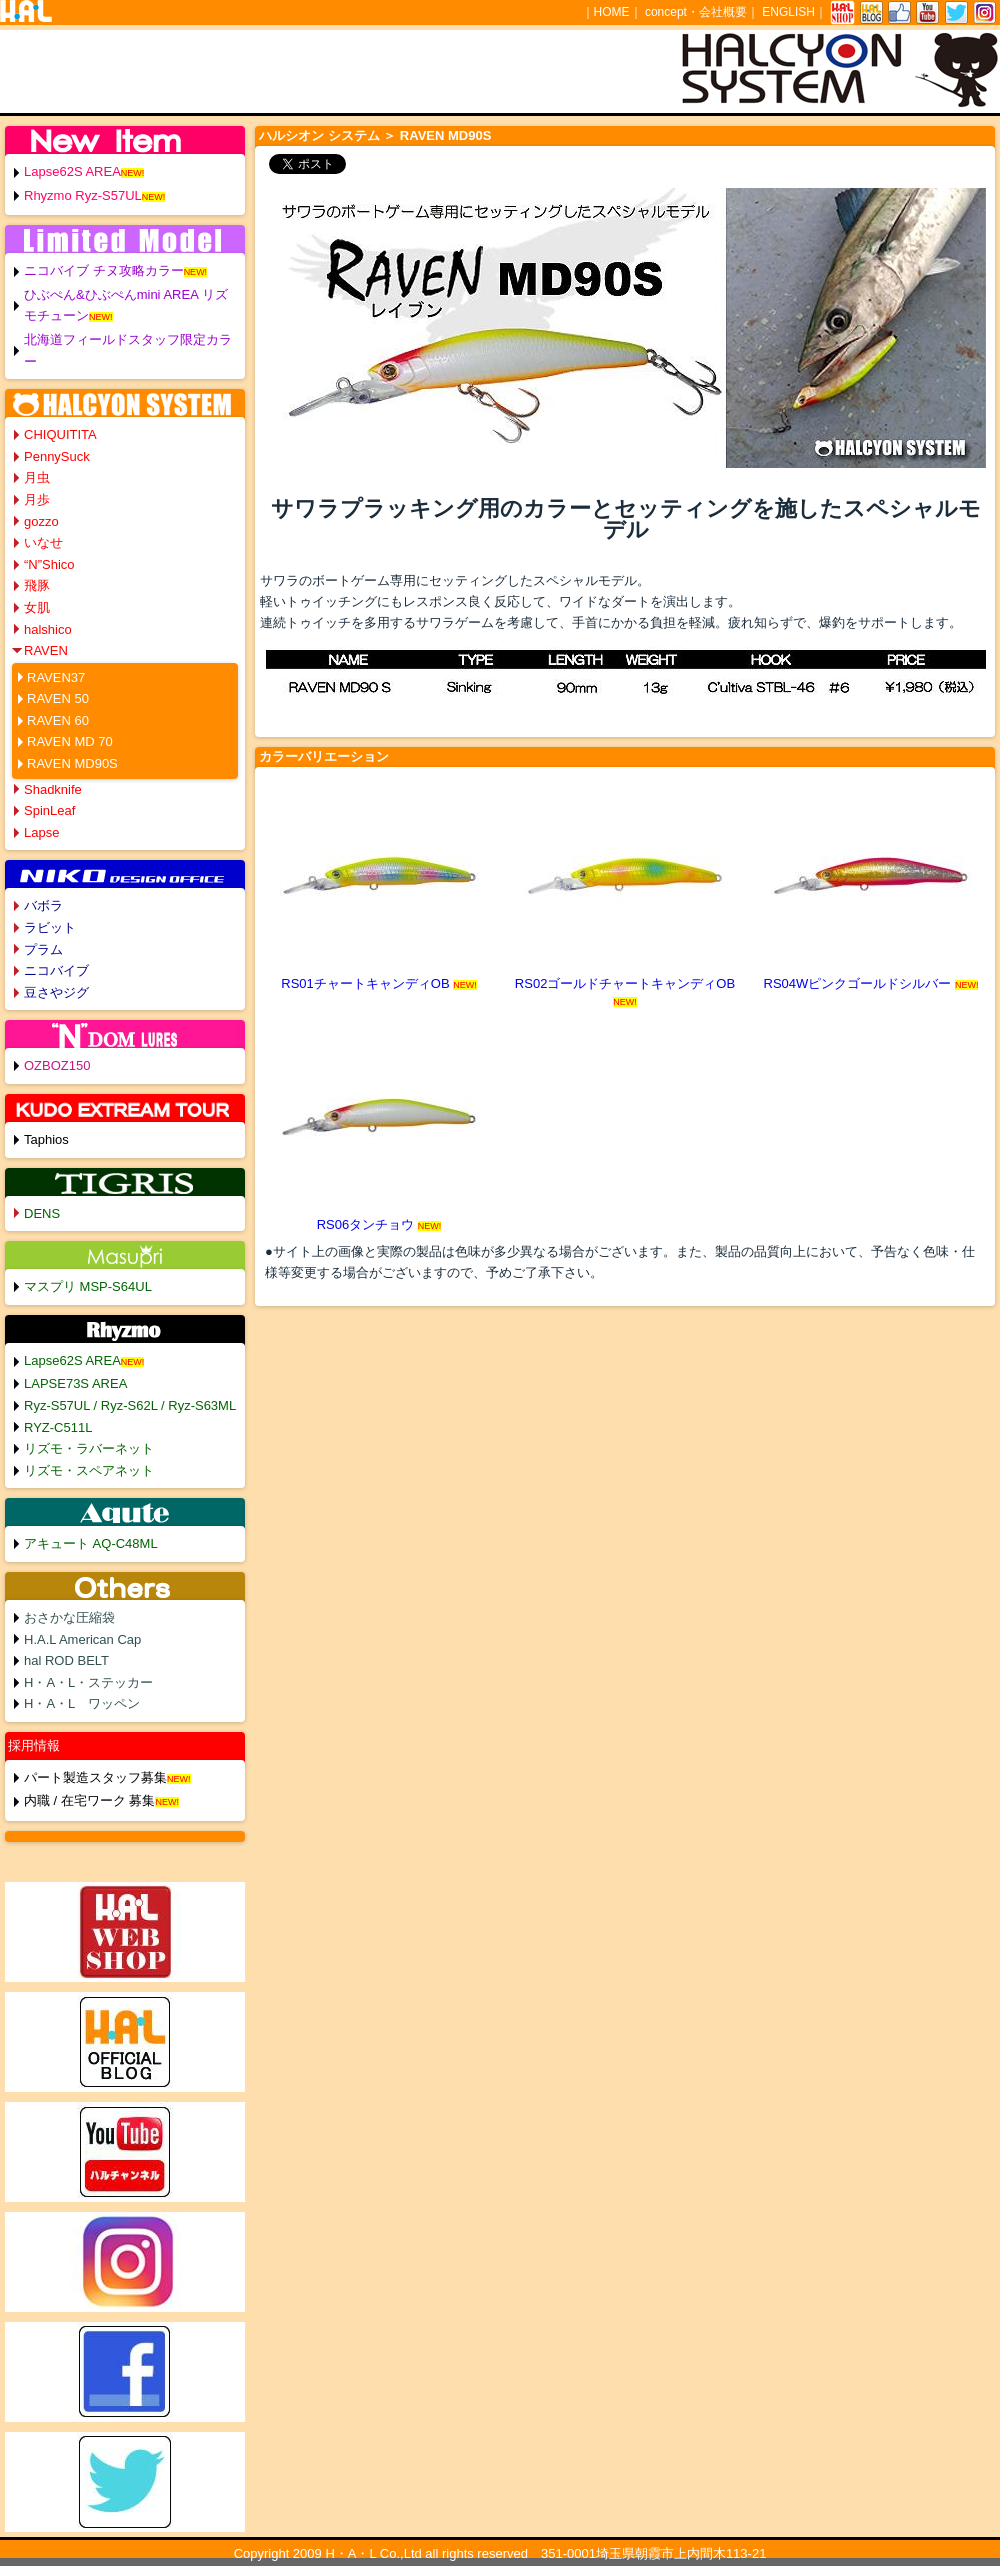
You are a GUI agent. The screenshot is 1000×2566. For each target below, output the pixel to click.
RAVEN (46, 650)
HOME (612, 12)
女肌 (37, 607)
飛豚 (37, 585)
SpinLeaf (49, 810)
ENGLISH (788, 12)
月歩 (37, 499)
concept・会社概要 (696, 12)
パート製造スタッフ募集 (95, 1777)
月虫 (37, 477)
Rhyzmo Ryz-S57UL (83, 195)
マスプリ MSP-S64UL (88, 1286)
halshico (48, 629)
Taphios (46, 1139)
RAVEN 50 (58, 698)
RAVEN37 (56, 677)
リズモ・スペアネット (89, 1470)
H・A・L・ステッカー (88, 1682)
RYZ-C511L (58, 1427)
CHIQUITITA (60, 434)
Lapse (41, 832)
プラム (43, 949)
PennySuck (57, 456)
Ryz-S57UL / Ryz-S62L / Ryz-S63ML (130, 1405)
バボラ (43, 905)
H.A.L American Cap (82, 1639)
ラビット (50, 927)
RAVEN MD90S (72, 763)
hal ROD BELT (66, 1660)
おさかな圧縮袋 (69, 1617)
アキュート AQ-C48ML (91, 1543)
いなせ (43, 542)
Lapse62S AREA (72, 171)
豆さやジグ (56, 992)
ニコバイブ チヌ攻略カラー (104, 270)
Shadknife (53, 789)
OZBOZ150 (57, 1065)
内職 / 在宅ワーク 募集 (89, 1800)
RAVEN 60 (58, 720)
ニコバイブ (56, 970)
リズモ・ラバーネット (89, 1448)
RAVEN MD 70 (70, 741)
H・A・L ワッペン (82, 1703)
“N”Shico (49, 564)
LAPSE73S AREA (75, 1383)
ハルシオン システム (319, 135)
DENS (42, 1213)
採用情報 (34, 1745)
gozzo (41, 521)
